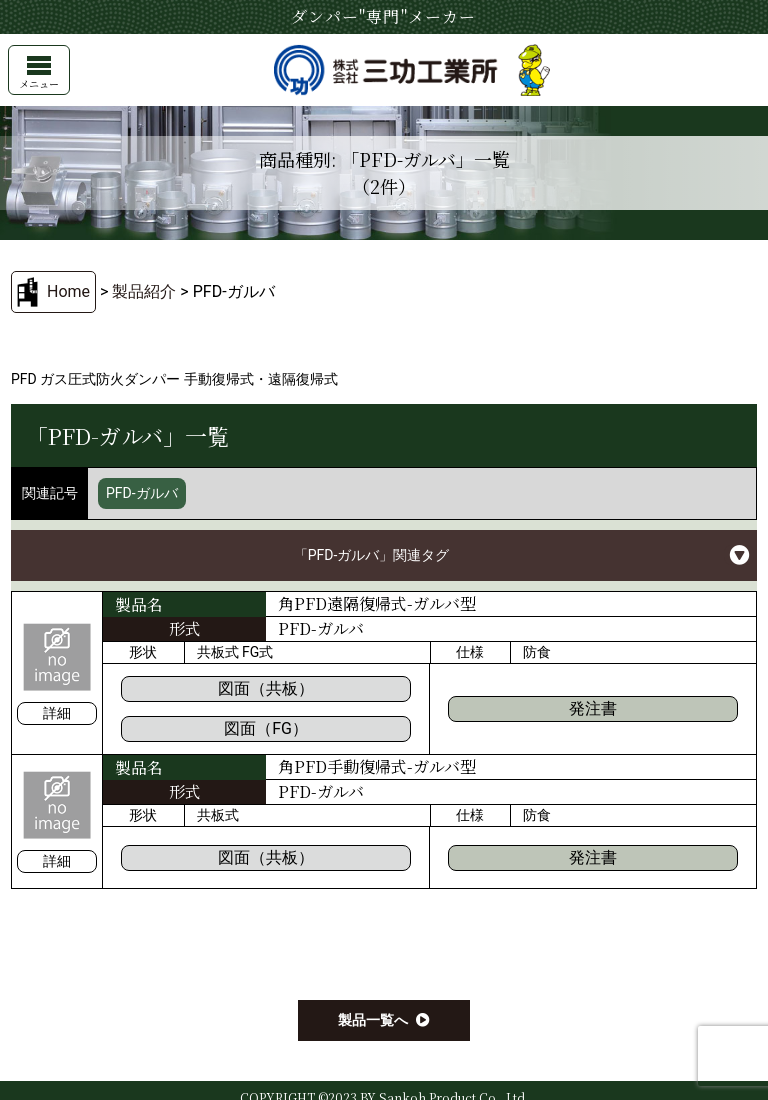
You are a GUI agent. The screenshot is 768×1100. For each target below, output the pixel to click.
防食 (537, 652)
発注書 (593, 708)
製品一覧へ (373, 1020)
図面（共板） (266, 688)
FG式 (257, 652)
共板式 (218, 652)
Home (68, 291)
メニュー (39, 73)
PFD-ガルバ (142, 493)
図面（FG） (266, 728)
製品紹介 (144, 291)
